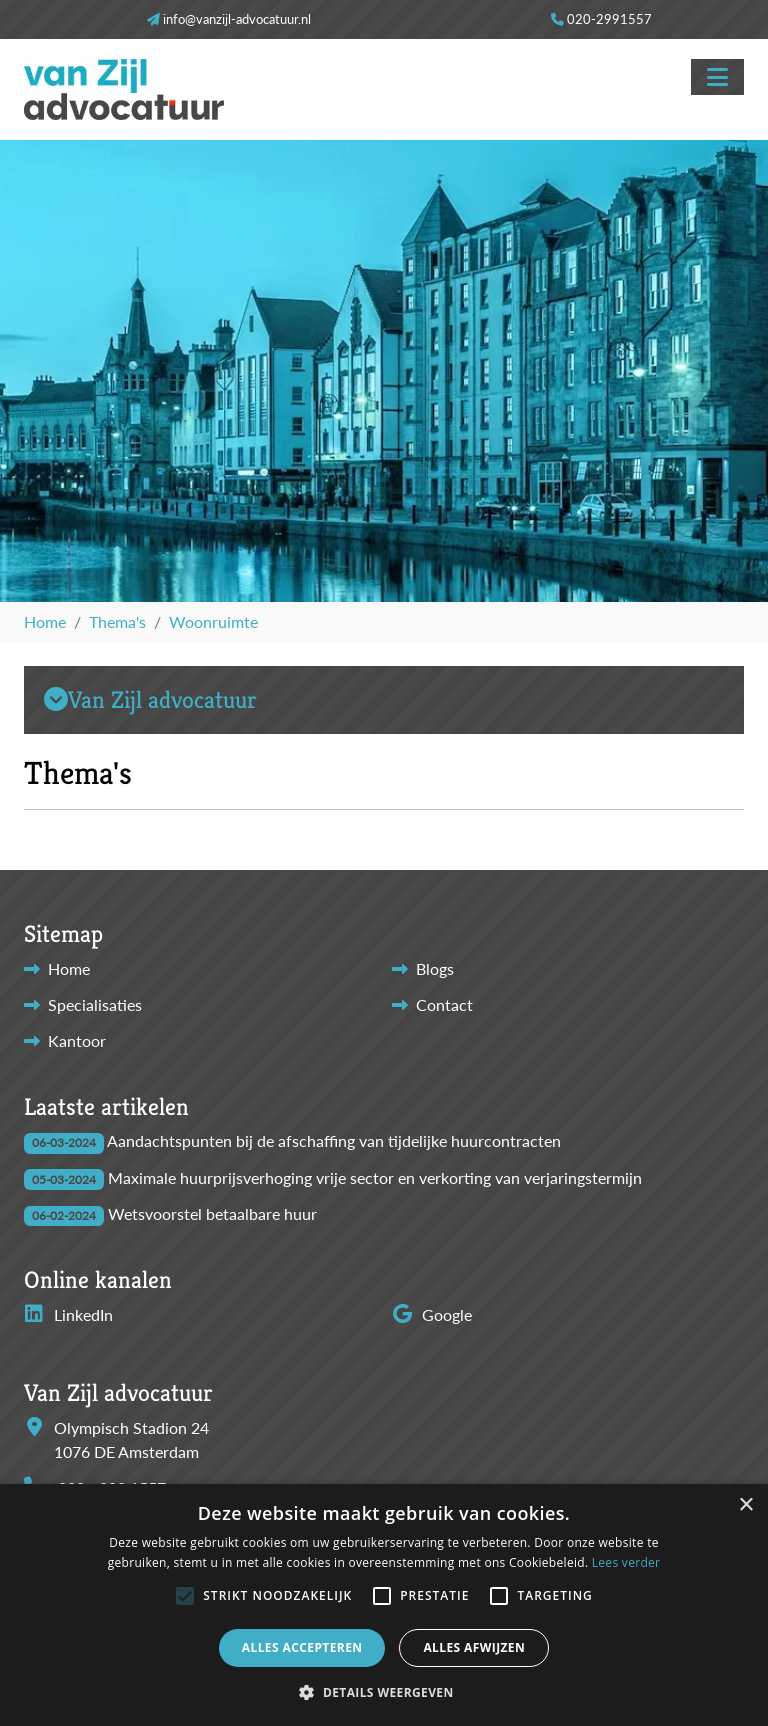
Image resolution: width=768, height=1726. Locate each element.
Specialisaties (95, 1004)
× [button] (745, 1505)
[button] (185, 1596)
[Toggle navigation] (717, 77)
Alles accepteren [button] (302, 1647)
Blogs (435, 968)
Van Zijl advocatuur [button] (150, 700)
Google (432, 1314)
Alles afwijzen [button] (474, 1647)
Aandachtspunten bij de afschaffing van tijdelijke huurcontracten (334, 1140)
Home (69, 968)
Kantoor (77, 1040)
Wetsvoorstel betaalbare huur (212, 1213)
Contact (444, 1004)
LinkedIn (68, 1314)
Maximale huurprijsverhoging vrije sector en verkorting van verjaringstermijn (375, 1177)
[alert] (384, 1605)
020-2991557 (609, 19)
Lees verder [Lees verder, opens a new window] (626, 1562)
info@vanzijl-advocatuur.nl (237, 19)
